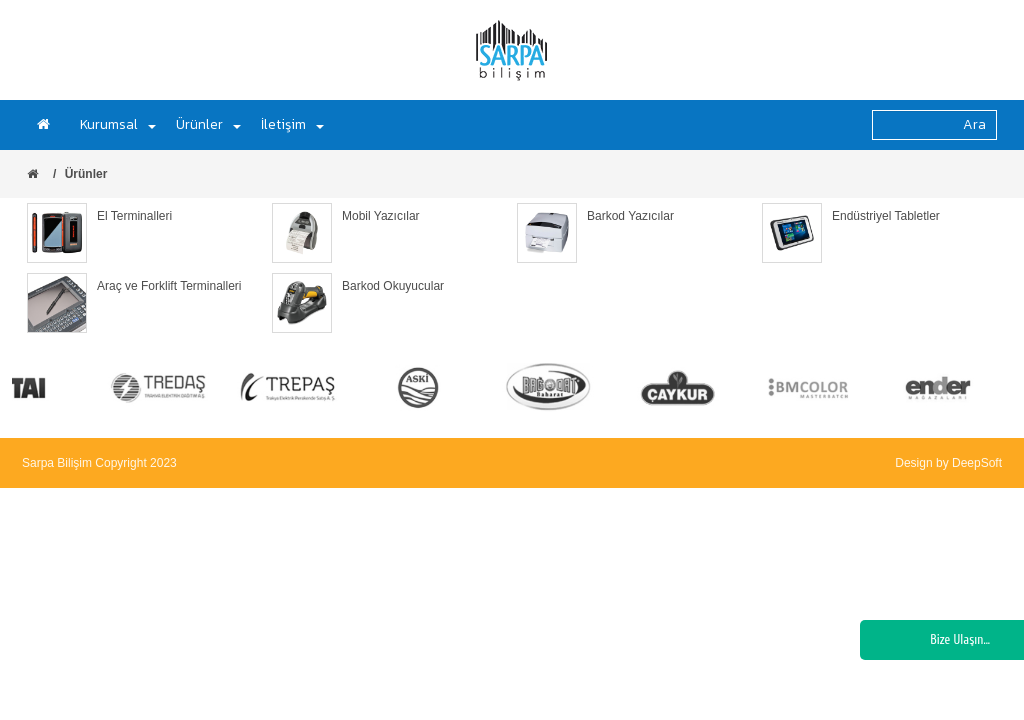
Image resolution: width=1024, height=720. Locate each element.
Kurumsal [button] (118, 124)
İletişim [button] (292, 124)
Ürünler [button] (208, 124)
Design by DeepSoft (948, 463)
